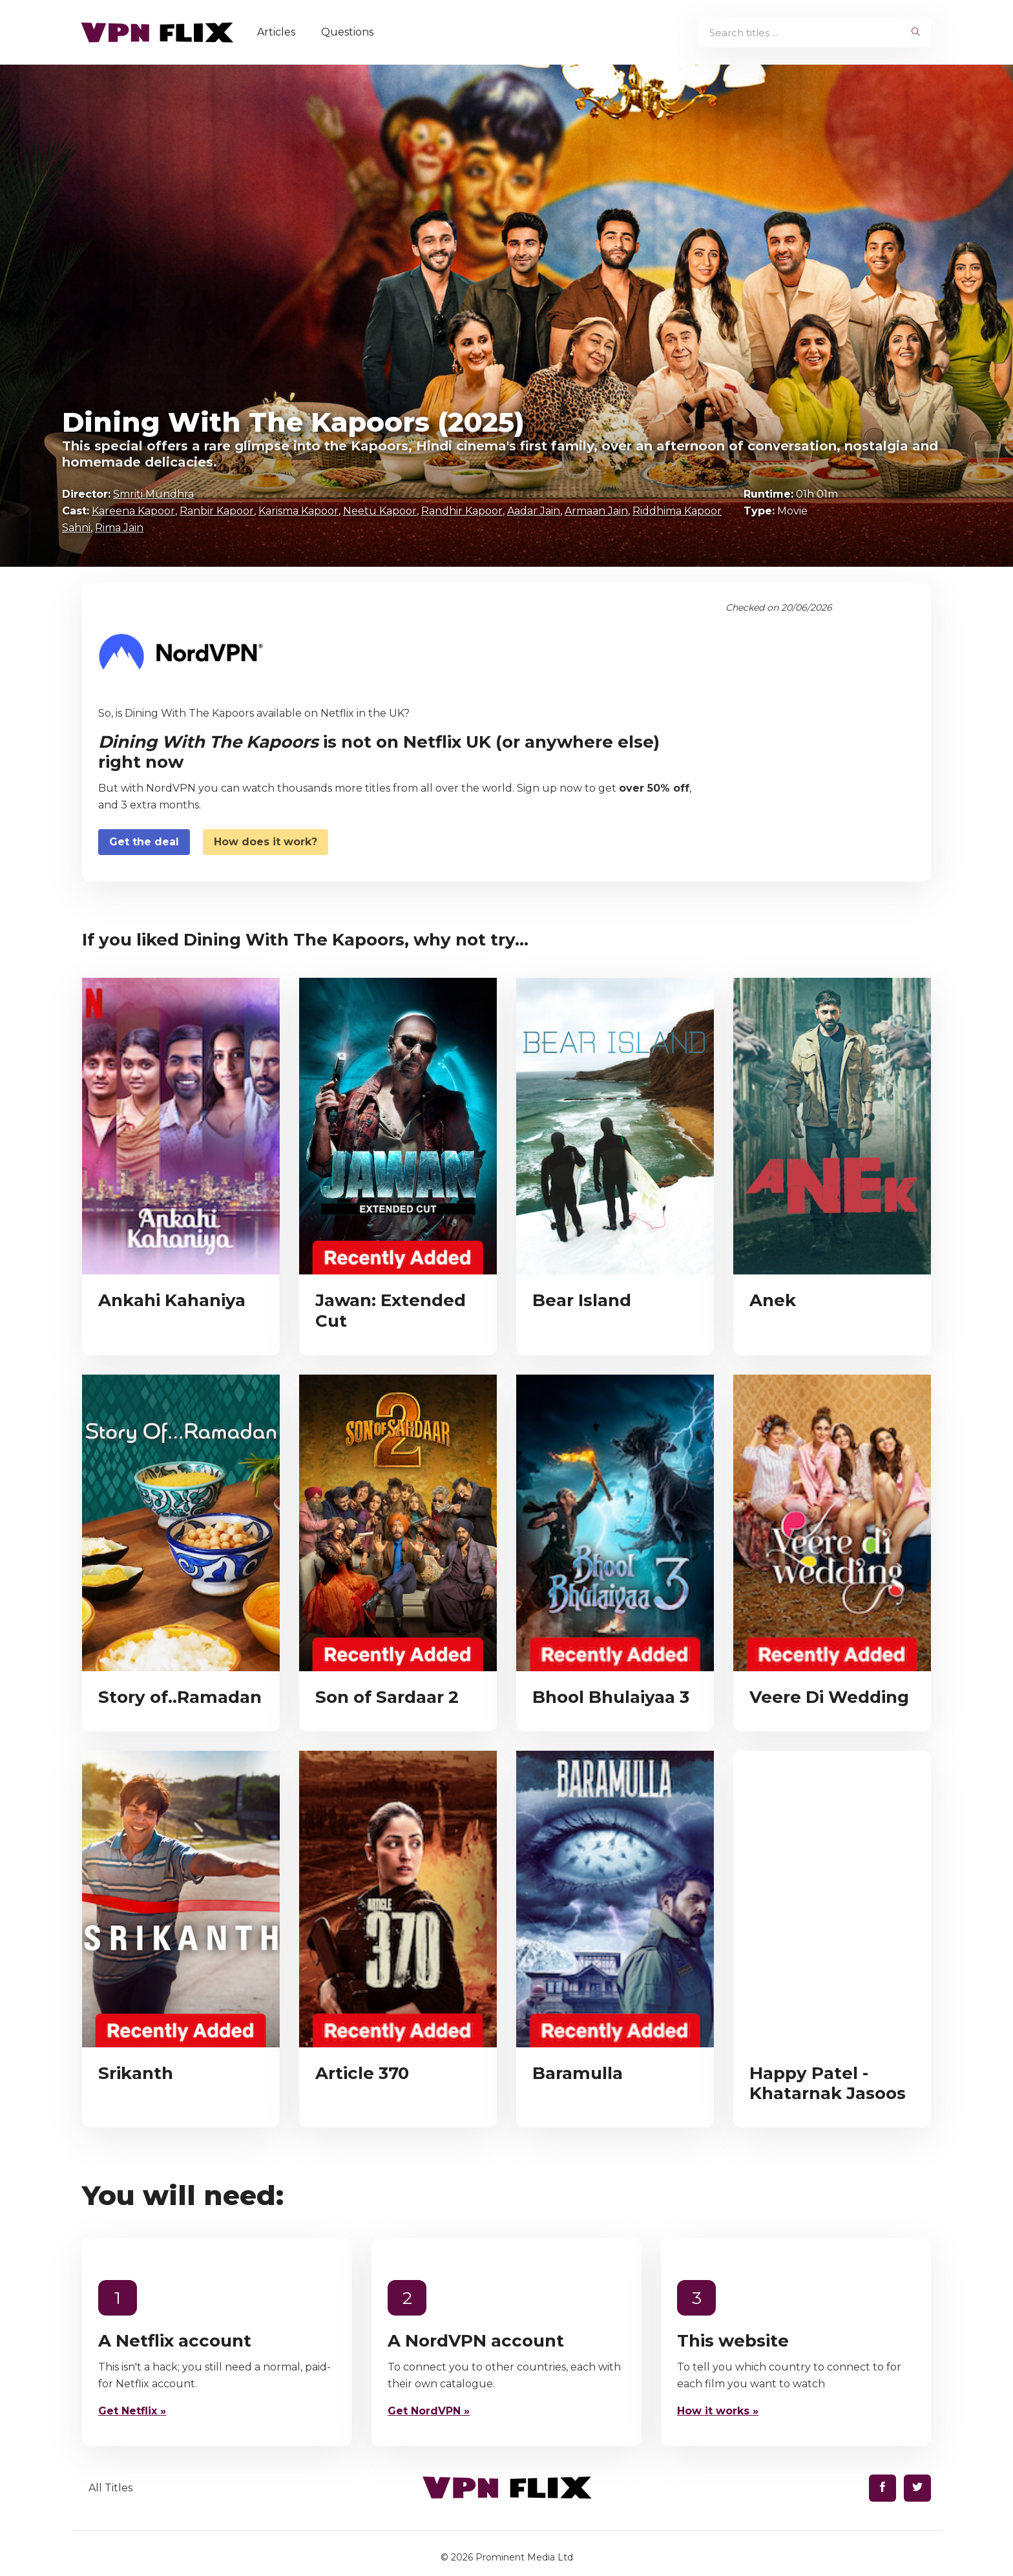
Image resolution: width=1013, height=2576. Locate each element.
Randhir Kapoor (462, 511)
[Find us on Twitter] (917, 2488)
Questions (352, 32)
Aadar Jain (533, 511)
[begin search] (916, 32)
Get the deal (144, 842)
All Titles (110, 2488)
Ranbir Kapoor (217, 511)
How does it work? (265, 842)
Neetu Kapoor (380, 511)
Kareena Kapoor (133, 511)
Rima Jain (119, 528)
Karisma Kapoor (298, 511)
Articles (281, 32)
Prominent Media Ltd (524, 2557)
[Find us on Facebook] (882, 2488)
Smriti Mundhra (153, 494)
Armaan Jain (596, 511)
